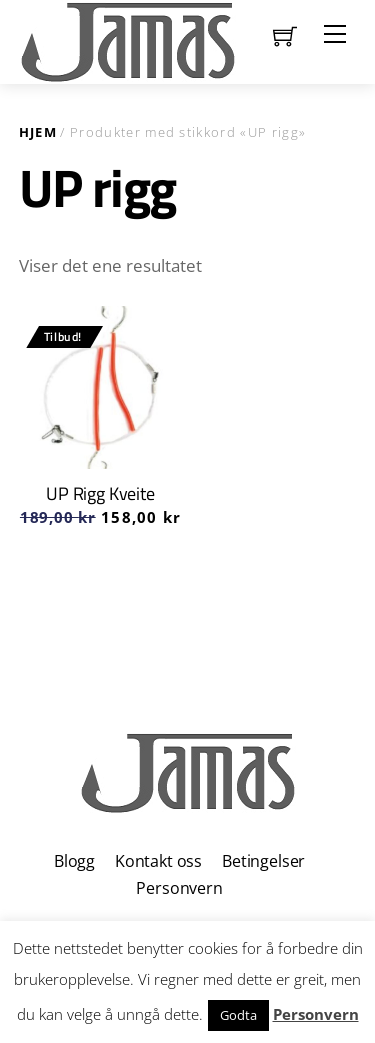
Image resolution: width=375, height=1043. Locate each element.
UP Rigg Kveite (100, 493)
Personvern (179, 888)
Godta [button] (238, 1015)
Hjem (38, 132)
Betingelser (263, 861)
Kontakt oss (158, 861)
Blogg (74, 861)
